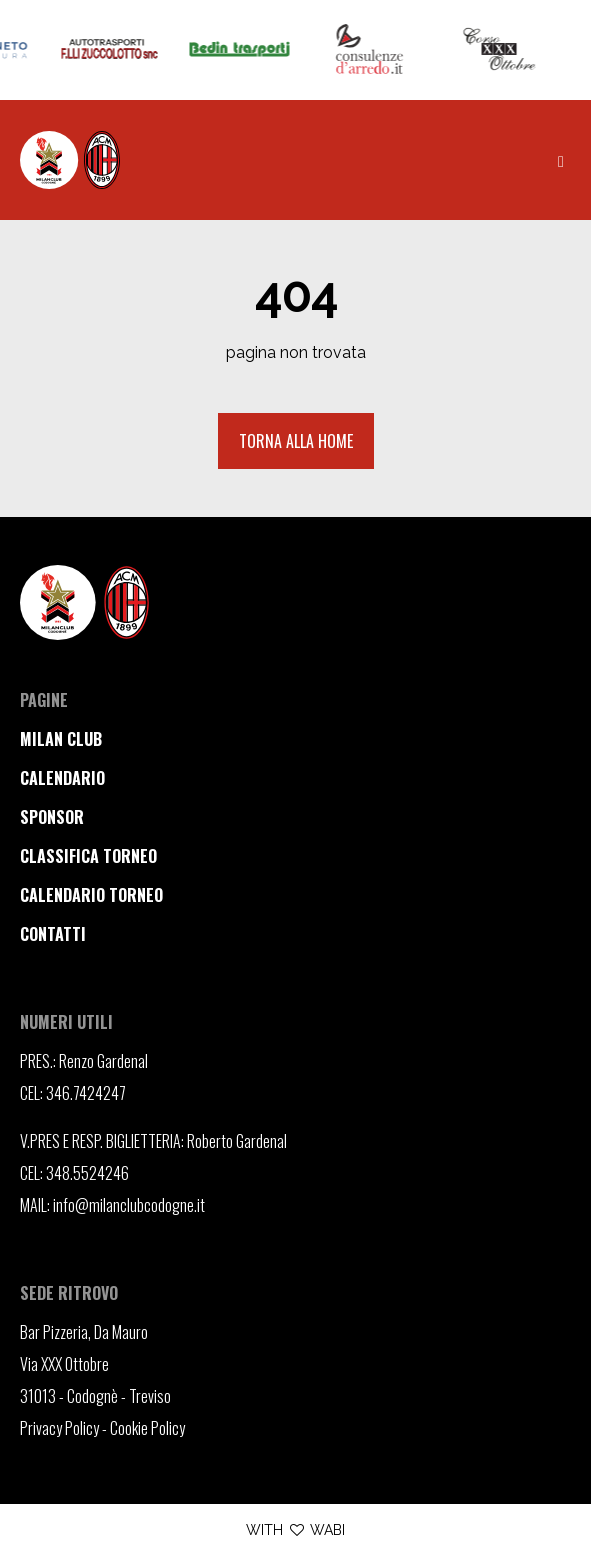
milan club (61, 739)
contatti (53, 934)
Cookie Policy (147, 1428)
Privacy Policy (59, 1428)
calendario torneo (91, 895)
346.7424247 (86, 1093)
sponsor (52, 817)
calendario (62, 778)
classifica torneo (88, 856)
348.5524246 (87, 1173)
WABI (327, 1530)
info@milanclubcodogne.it (129, 1205)
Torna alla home (296, 441)
